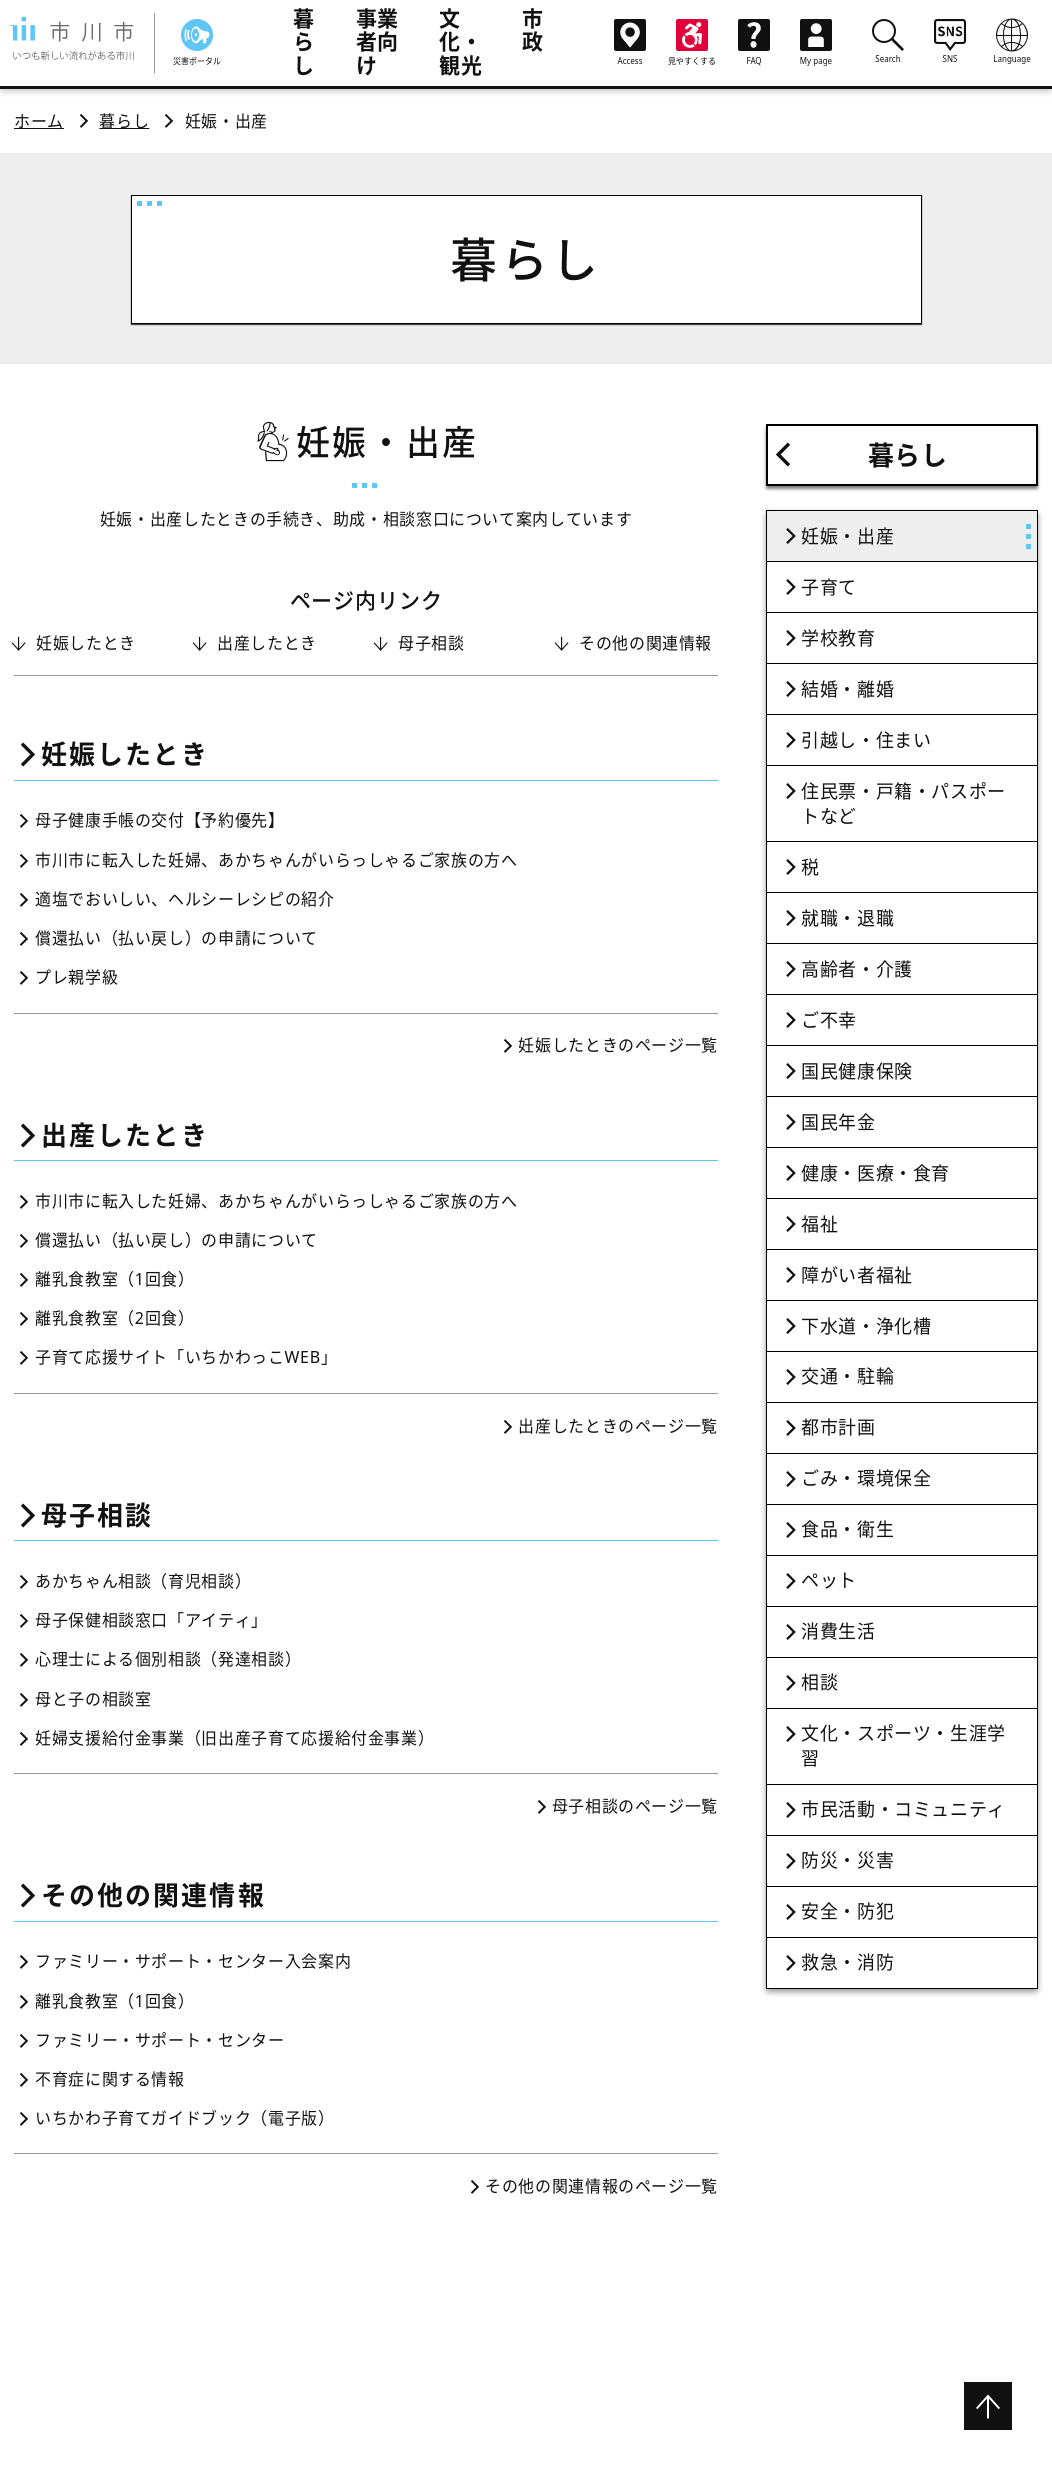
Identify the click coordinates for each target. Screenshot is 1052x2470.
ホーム (39, 121)
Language (1012, 41)
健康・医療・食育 (875, 1173)
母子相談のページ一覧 (635, 1806)
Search (888, 41)
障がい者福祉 (857, 1275)
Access (630, 42)
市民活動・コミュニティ (903, 1809)
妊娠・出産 (847, 536)
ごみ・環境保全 (866, 1478)
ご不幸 (829, 1020)
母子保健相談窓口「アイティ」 (151, 1620)
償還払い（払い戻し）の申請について (176, 938)
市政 (533, 29)
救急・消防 (847, 1962)
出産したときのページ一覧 (618, 1426)
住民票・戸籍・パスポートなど (903, 803)
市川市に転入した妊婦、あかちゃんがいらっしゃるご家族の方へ (276, 860)
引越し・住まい (866, 740)
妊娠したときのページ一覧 (618, 1045)
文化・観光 (460, 41)
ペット (829, 1580)
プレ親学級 (76, 977)
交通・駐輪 (847, 1376)
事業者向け (377, 41)
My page (816, 42)
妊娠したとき (86, 643)
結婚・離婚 (847, 689)
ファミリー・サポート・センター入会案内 (193, 1961)
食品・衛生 (847, 1529)
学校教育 (838, 638)
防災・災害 (847, 1860)
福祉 (819, 1224)
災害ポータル (197, 42)
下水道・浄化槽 (866, 1326)
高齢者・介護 (857, 969)
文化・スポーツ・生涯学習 (903, 1745)
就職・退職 (847, 918)
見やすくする (692, 42)
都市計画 (838, 1427)
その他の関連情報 (645, 643)
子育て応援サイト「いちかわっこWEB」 (186, 1357)
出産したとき (267, 643)
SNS (950, 41)
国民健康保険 (857, 1071)
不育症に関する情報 (110, 2079)
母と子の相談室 (93, 1699)
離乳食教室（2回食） (115, 1318)
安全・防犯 (847, 1911)
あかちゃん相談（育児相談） (143, 1581)
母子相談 (431, 643)
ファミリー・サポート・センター (160, 2040)
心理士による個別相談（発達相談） (168, 1659)
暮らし (304, 41)
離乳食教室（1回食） (115, 1279)
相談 (819, 1682)
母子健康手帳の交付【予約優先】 (160, 820)
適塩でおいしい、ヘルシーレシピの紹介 (185, 899)
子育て (829, 587)
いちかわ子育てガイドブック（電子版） (185, 2118)
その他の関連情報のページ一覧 (601, 2186)
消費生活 (838, 1631)
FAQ (754, 42)
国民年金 (838, 1122)
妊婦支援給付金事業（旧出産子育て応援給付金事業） (234, 1738)
